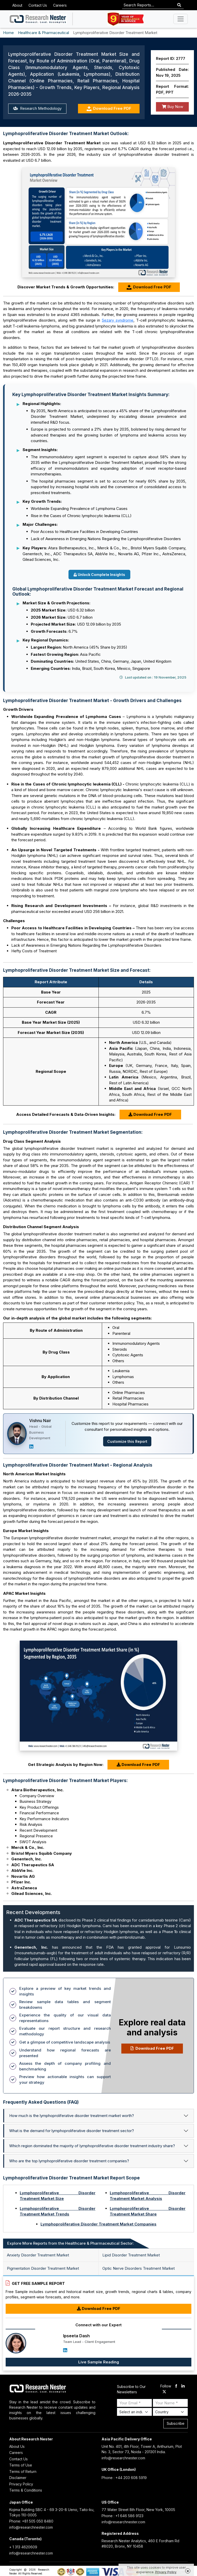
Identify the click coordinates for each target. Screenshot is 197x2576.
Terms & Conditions (25, 2490)
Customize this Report (127, 1441)
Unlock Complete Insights (99, 574)
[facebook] (176, 2386)
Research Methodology (37, 108)
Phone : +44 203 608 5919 (124, 2477)
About (17, 5)
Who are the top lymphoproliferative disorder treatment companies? (69, 2160)
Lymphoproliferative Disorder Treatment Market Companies (98, 2224)
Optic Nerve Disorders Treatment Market (138, 2268)
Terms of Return (22, 2471)
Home (8, 32)
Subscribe (175, 2423)
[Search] (179, 5)
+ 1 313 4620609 (23, 2547)
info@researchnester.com (123, 2458)
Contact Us (37, 5)
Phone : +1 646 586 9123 (122, 2516)
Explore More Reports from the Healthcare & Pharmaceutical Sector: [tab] (70, 2243)
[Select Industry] (134, 2412)
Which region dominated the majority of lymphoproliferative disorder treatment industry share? (92, 2145)
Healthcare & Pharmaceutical (43, 32)
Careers (60, 5)
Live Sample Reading (98, 2362)
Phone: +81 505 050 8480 (31, 2521)
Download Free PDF (108, 109)
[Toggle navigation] (180, 19)
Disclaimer (17, 2477)
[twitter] (164, 2392)
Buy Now (172, 106)
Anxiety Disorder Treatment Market (38, 2255)
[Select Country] (170, 2412)
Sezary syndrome (117, 320)
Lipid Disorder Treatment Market (131, 2255)
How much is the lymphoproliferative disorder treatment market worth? (71, 2115)
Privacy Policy (21, 2484)
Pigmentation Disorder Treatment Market (43, 2268)
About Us (17, 2446)
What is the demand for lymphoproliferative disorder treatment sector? (71, 2130)
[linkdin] (183, 2386)
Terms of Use (20, 2465)
